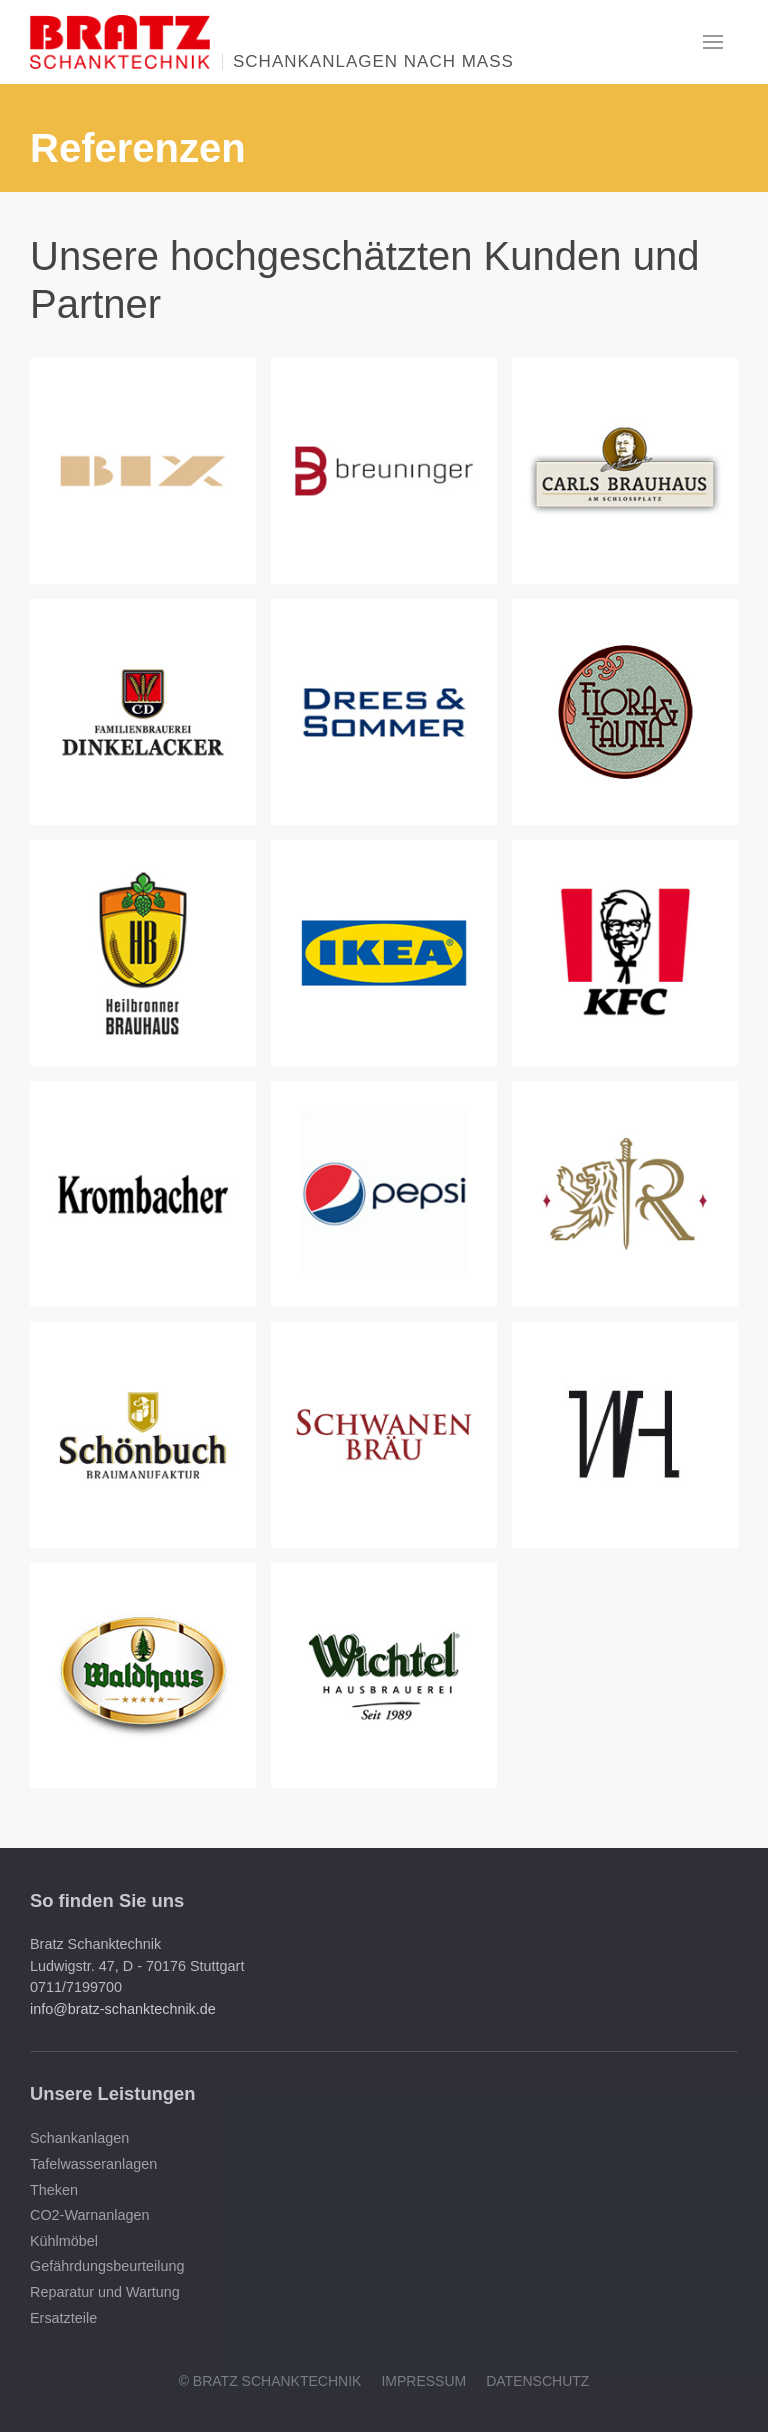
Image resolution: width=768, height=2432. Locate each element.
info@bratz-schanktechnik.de (123, 2009)
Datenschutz (537, 2381)
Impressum (423, 2381)
